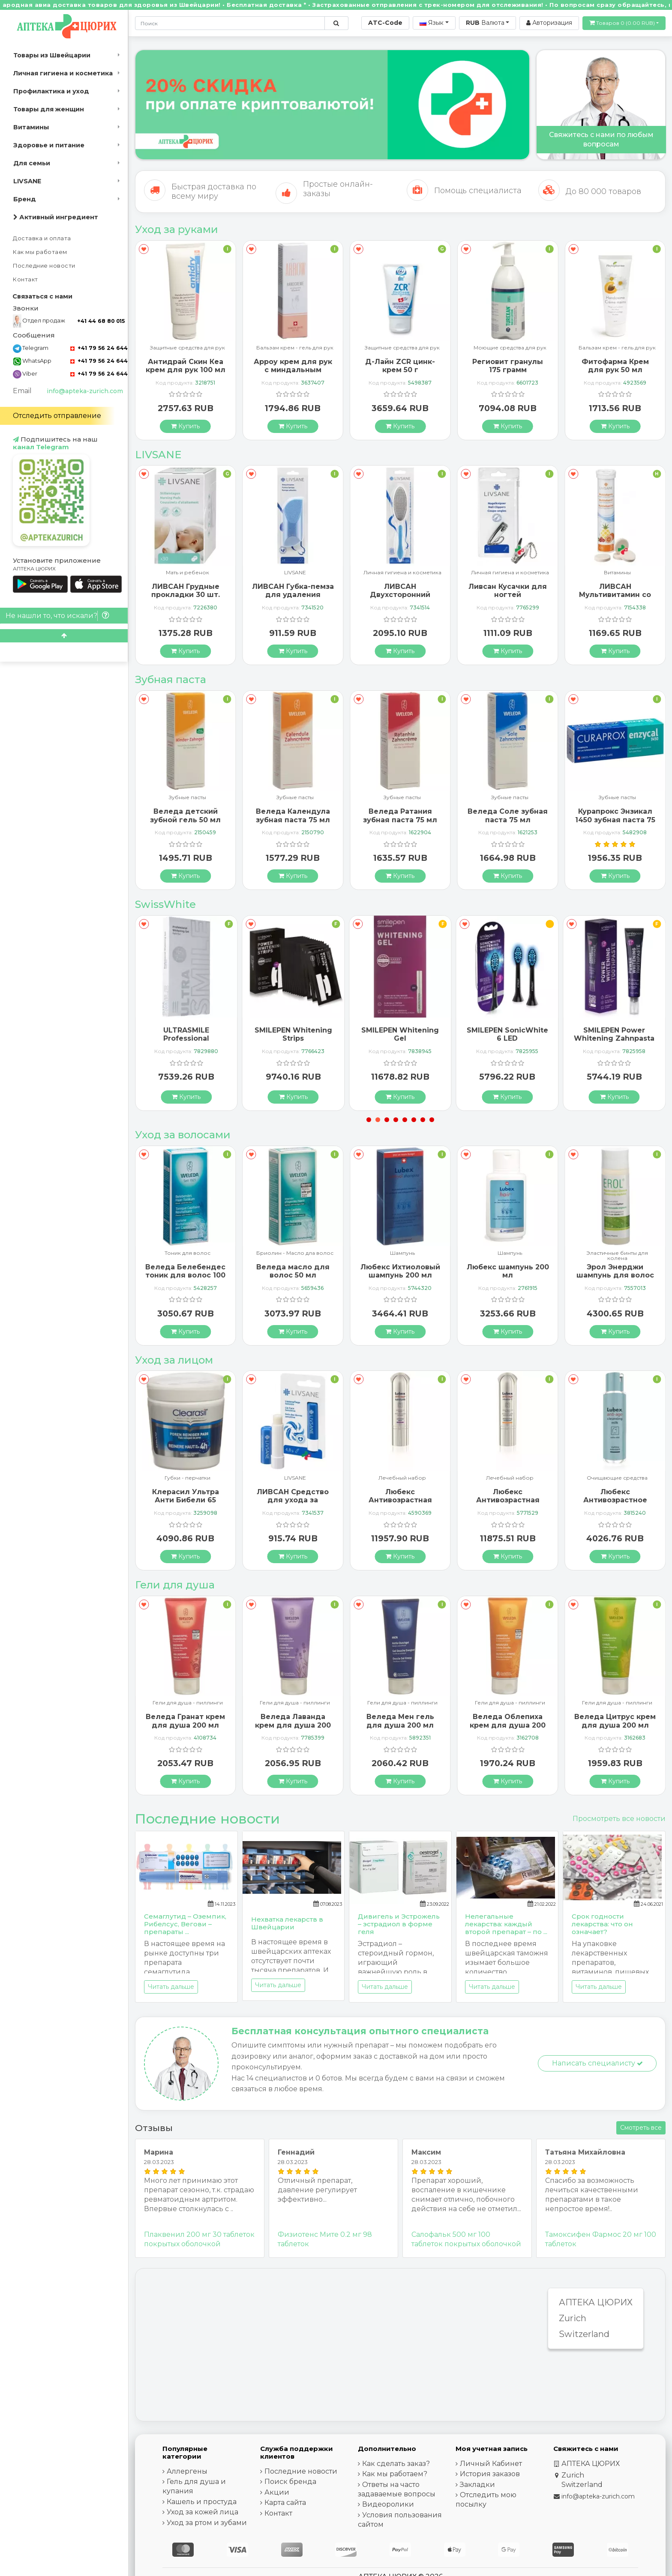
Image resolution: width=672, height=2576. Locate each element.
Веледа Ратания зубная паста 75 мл (508, 815)
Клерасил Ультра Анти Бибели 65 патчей (292, 1500)
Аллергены (187, 2471)
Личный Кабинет (491, 2464)
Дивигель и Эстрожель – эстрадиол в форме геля (399, 1924)
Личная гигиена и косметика (63, 73)
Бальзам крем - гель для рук (187, 348)
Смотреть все (641, 2127)
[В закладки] (144, 249)
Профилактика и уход (51, 91)
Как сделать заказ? (396, 2464)
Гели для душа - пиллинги (188, 1703)
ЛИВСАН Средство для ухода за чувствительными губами (400, 1504)
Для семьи (31, 163)
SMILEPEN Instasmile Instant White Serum (186, 1034)
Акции (276, 2492)
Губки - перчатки (295, 1478)
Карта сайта (285, 2502)
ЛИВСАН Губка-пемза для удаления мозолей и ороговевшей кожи (400, 598)
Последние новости (44, 266)
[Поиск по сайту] (336, 23)
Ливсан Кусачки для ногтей (615, 590)
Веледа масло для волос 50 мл (400, 1271)
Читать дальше (171, 1987)
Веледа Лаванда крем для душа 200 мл (400, 1725)
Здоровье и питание (48, 145)
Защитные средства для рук (295, 348)
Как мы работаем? (394, 2474)
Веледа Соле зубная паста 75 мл (615, 815)
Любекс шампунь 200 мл (615, 1271)
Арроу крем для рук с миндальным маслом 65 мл (400, 370)
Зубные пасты (187, 797)
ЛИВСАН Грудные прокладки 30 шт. (292, 590)
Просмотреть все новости (619, 1819)
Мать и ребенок (295, 573)
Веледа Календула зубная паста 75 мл (400, 815)
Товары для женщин (48, 109)
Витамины (31, 127)
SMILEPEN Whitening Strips (400, 1034)
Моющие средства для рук (617, 348)
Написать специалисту (597, 2063)
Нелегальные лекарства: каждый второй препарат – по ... (506, 1924)
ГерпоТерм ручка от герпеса (185, 1492)
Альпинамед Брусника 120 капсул (185, 1271)
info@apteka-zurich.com (85, 391)
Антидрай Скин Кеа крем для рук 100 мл (293, 366)
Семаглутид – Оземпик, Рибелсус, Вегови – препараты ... (185, 1924)
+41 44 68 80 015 (101, 321)
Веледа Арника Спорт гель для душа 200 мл (185, 1725)
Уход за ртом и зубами (207, 2523)
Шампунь (187, 1253)
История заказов (490, 2474)
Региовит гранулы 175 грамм (615, 366)
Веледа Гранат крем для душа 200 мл (293, 1721)
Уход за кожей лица (202, 2512)
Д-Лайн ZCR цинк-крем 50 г (508, 366)
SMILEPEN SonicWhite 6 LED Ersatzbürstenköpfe (614, 1038)
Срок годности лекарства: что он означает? (602, 1924)
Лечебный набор (510, 1478)
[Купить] (185, 426)
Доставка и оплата (42, 238)
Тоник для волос (295, 1253)
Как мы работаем (40, 252)
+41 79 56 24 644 (99, 348)
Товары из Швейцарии (51, 55)
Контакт (25, 279)
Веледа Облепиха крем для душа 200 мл (615, 1725)
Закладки (477, 2484)
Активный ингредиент (55, 217)
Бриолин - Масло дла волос (402, 1253)
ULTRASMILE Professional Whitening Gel (293, 1038)
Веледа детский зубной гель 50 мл (293, 815)
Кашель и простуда (202, 2502)
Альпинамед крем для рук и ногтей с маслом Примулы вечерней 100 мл (185, 374)
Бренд (24, 199)
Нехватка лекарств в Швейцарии (287, 1923)
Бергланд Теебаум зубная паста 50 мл (185, 815)
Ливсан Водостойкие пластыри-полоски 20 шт (185, 594)
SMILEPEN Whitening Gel (507, 1034)
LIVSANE (27, 181)
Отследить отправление (57, 416)
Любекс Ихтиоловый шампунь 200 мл (508, 1271)
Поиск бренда (290, 2481)
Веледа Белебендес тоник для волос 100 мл (293, 1275)
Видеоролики (388, 2504)
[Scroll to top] (64, 635)
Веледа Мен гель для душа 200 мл (508, 1721)
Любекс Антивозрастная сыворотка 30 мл (507, 1500)
